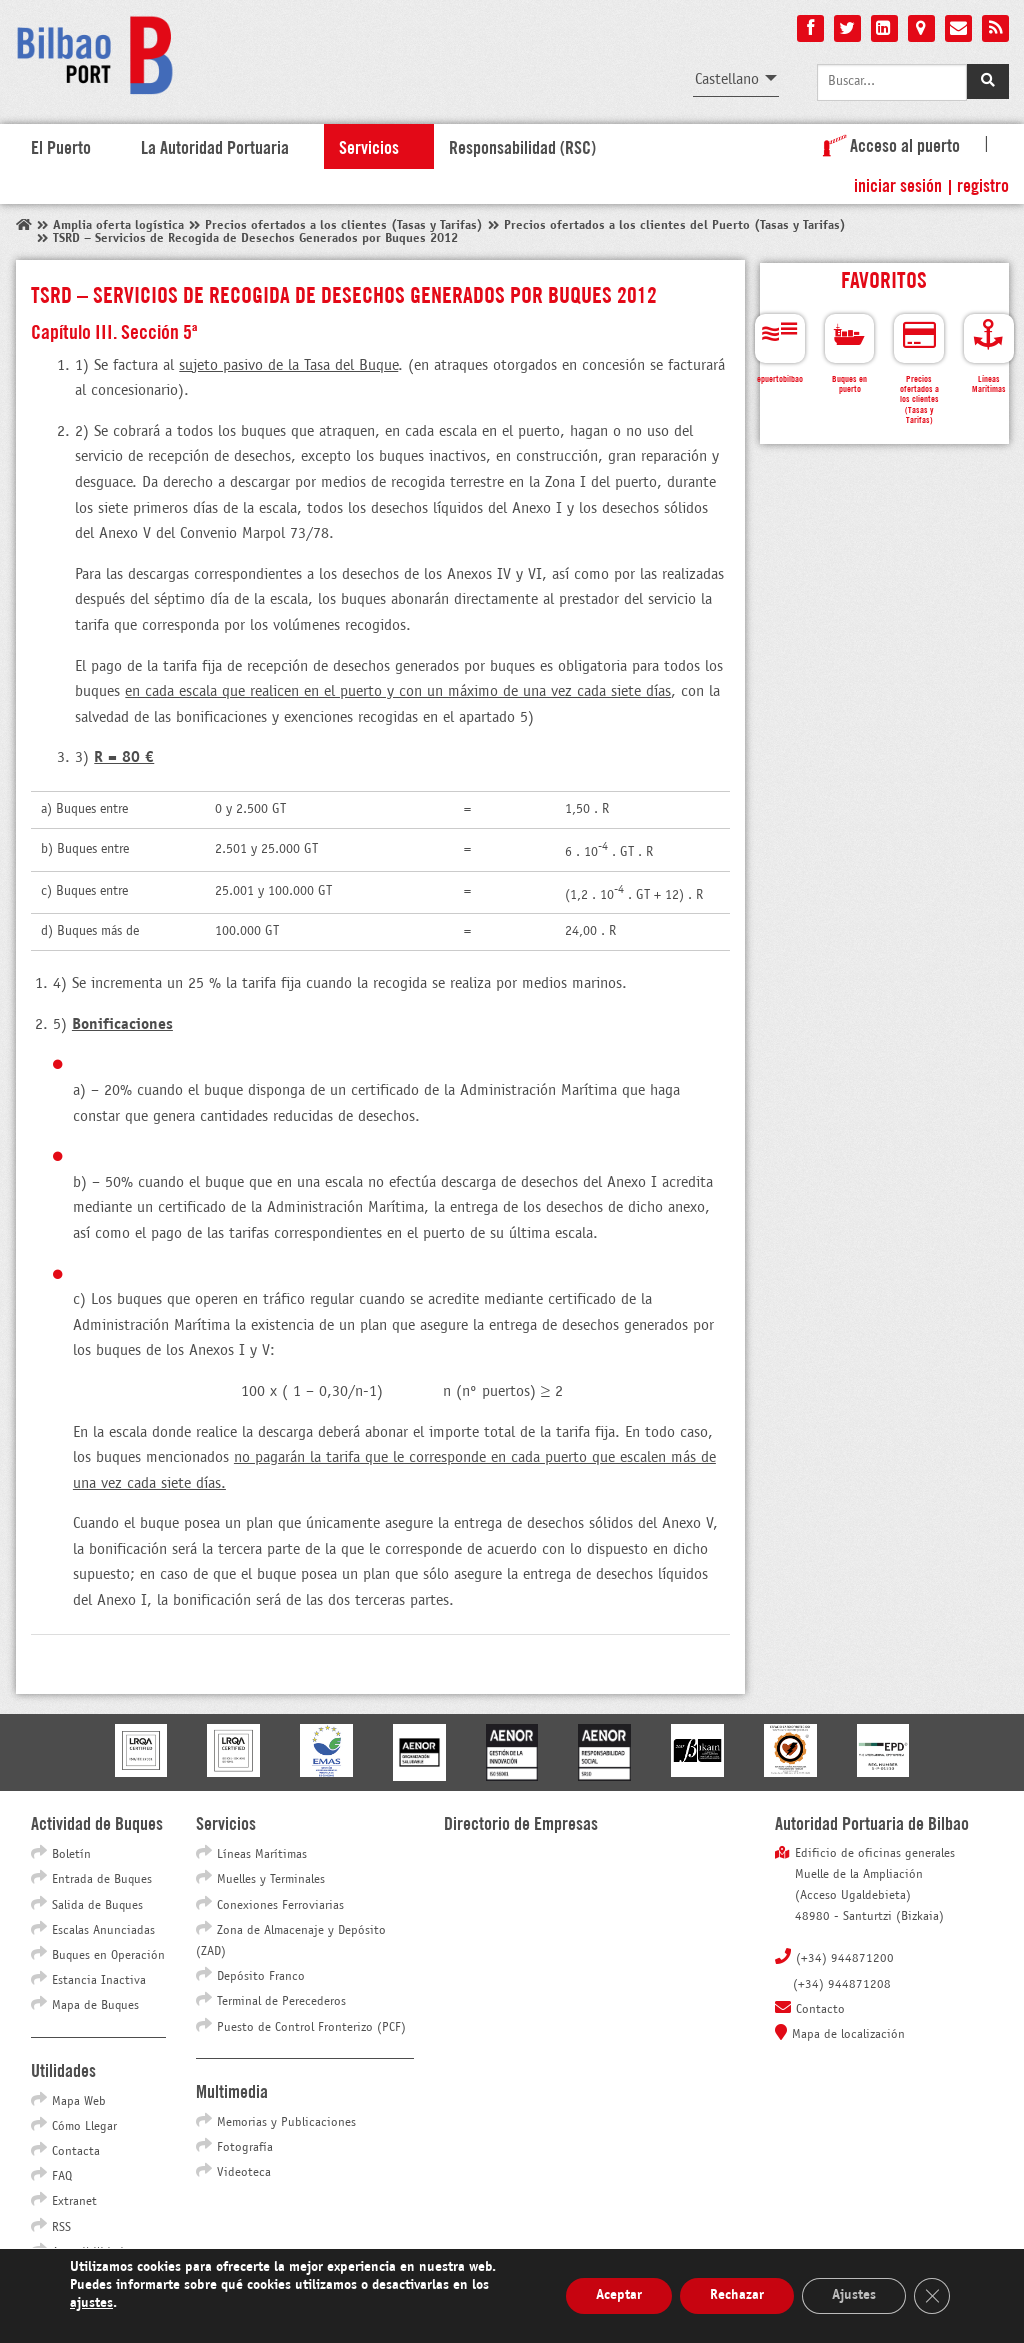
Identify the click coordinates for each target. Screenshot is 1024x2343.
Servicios (369, 146)
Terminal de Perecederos (281, 2002)
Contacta (76, 2152)
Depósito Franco (261, 1977)
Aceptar (619, 2295)
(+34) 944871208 (842, 1985)
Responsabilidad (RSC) (522, 146)
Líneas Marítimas (262, 1855)
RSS (61, 2228)
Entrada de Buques (102, 1880)
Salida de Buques (97, 1906)
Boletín (71, 1855)
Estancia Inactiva (99, 1981)
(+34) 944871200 (845, 1959)
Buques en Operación (108, 1956)
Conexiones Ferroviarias (280, 1906)
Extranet (74, 2202)
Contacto (820, 2010)
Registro (983, 184)
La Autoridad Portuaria (215, 146)
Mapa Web (79, 2102)
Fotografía (245, 2148)
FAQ (62, 2177)
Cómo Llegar (84, 2127)
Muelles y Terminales (271, 1880)
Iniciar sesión (898, 184)
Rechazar (737, 2295)
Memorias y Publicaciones (286, 2123)
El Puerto (61, 146)
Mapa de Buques (95, 2006)
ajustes (91, 2303)
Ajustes (854, 2295)
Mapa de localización (848, 2035)
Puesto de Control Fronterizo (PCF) (311, 2028)
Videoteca (244, 2173)
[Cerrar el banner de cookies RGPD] (932, 2296)
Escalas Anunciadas (103, 1931)
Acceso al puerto (887, 144)
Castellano (727, 79)
